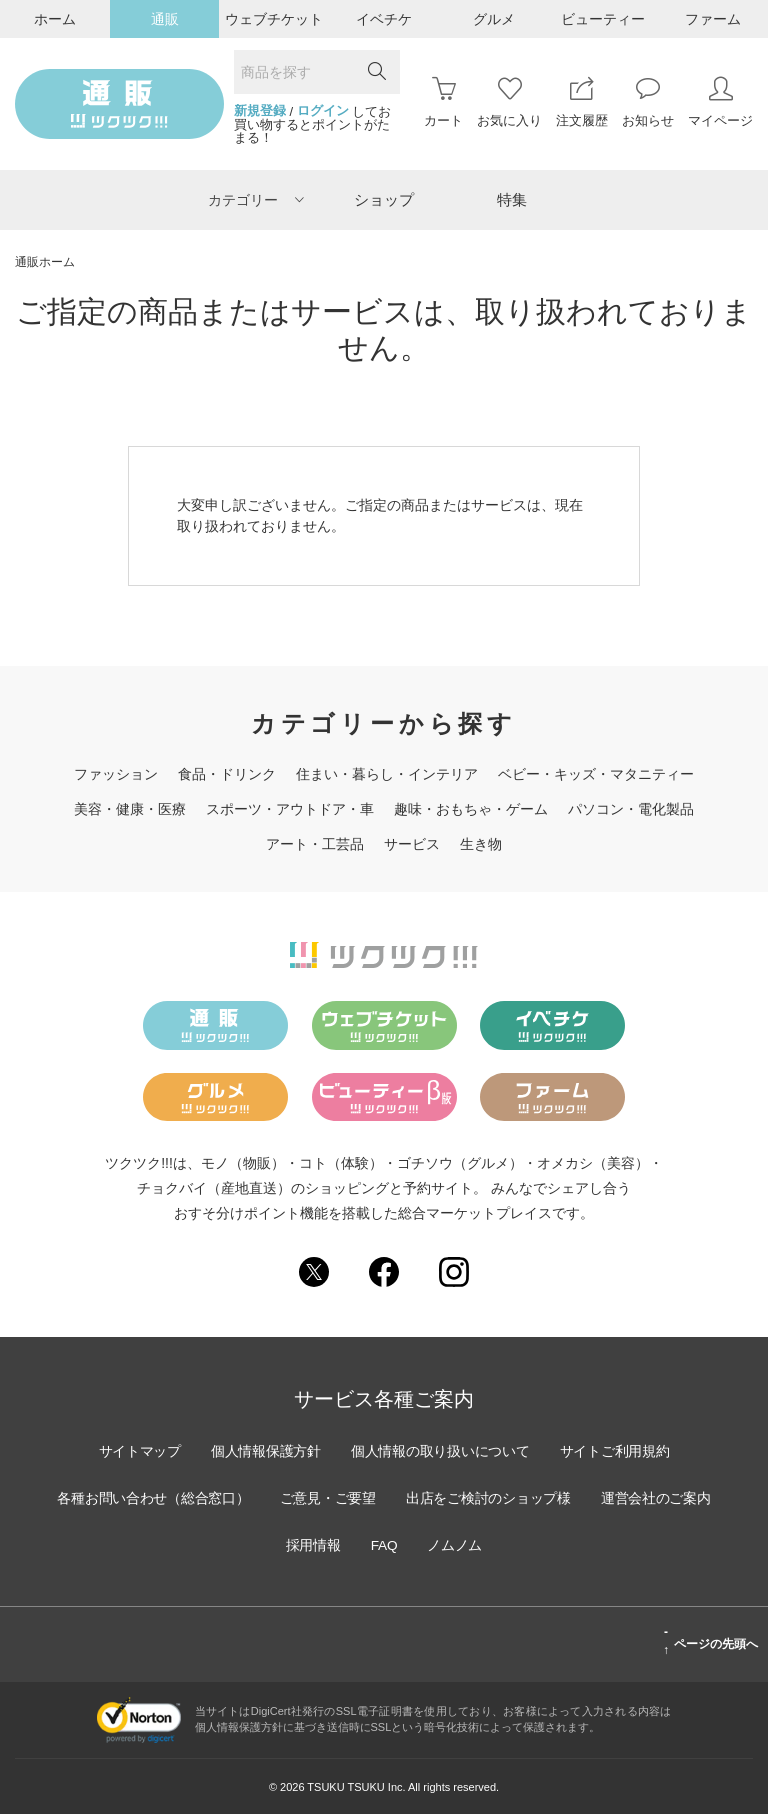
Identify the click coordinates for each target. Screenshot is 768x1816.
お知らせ (648, 102)
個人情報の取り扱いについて (441, 1452)
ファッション (116, 774)
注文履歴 (582, 102)
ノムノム (456, 1546)
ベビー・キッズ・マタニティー (596, 774)
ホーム (55, 19)
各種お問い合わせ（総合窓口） (150, 1499)
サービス (412, 844)
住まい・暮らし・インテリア (387, 774)
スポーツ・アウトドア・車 (290, 809)
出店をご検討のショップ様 (490, 1499)
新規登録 (260, 111)
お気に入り (509, 102)
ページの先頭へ (710, 1642)
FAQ (384, 1546)
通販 (165, 19)
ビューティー (603, 19)
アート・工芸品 (315, 844)
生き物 (481, 844)
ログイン (323, 111)
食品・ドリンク (227, 774)
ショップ (384, 199)
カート (443, 102)
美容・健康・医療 (130, 809)
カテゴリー (256, 200)
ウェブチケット (274, 19)
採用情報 (312, 1546)
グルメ (494, 19)
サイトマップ (136, 1452)
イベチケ (384, 19)
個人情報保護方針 (264, 1452)
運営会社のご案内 (660, 1499)
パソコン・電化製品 (631, 809)
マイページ (720, 102)
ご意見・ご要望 (327, 1499)
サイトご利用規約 (618, 1452)
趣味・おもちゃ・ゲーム (471, 809)
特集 (512, 199)
